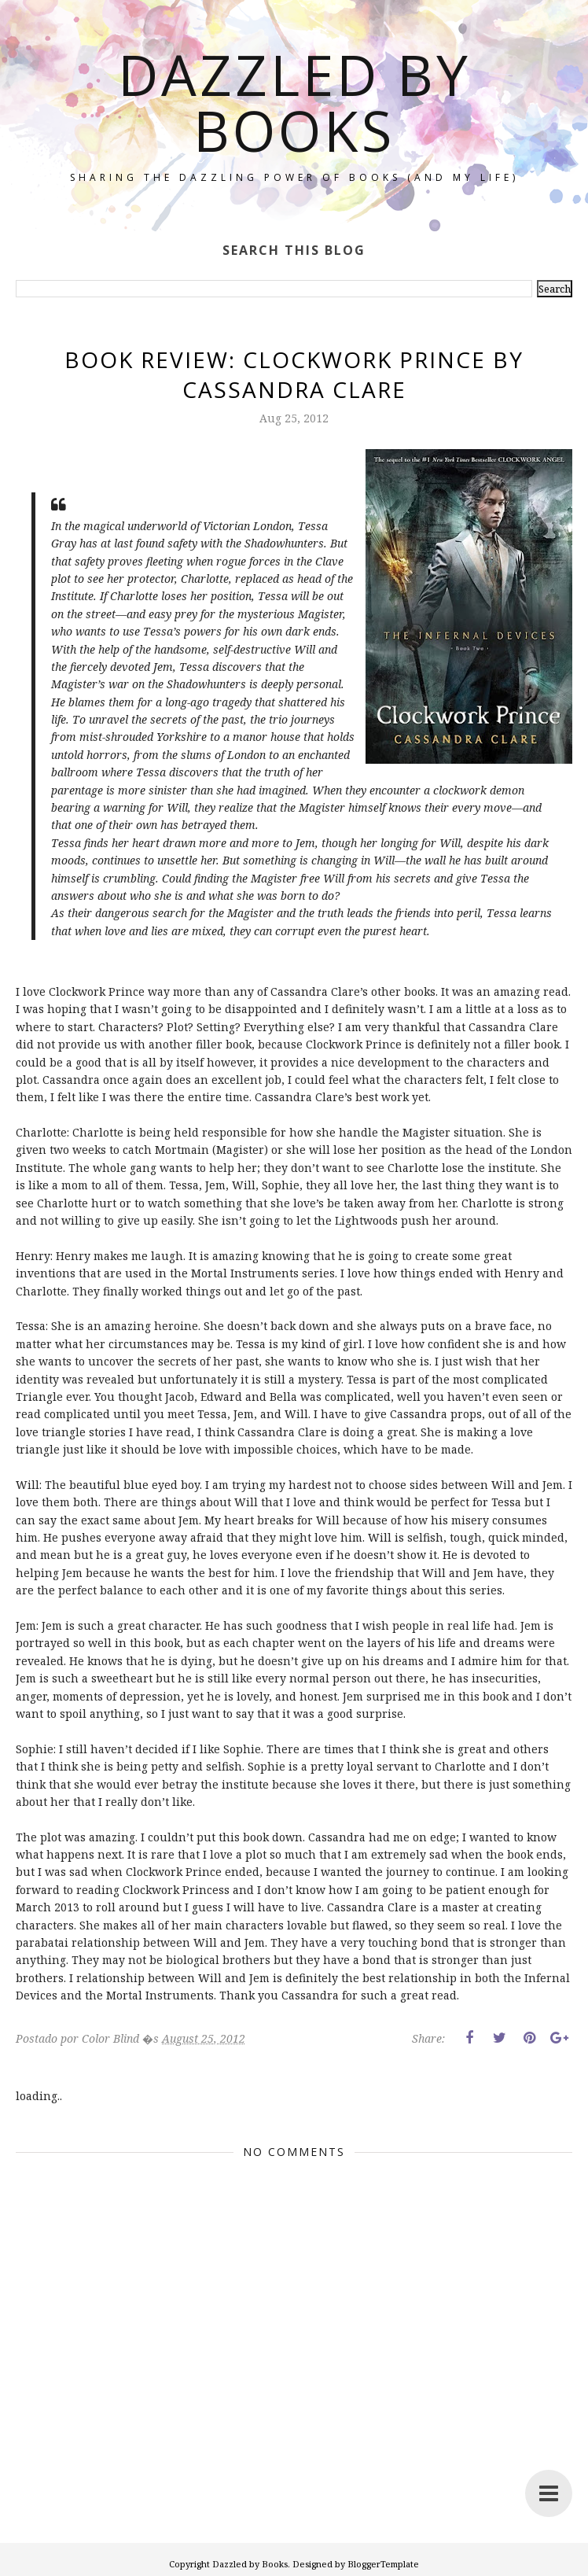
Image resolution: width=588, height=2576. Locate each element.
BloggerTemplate (383, 2564)
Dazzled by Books (294, 102)
